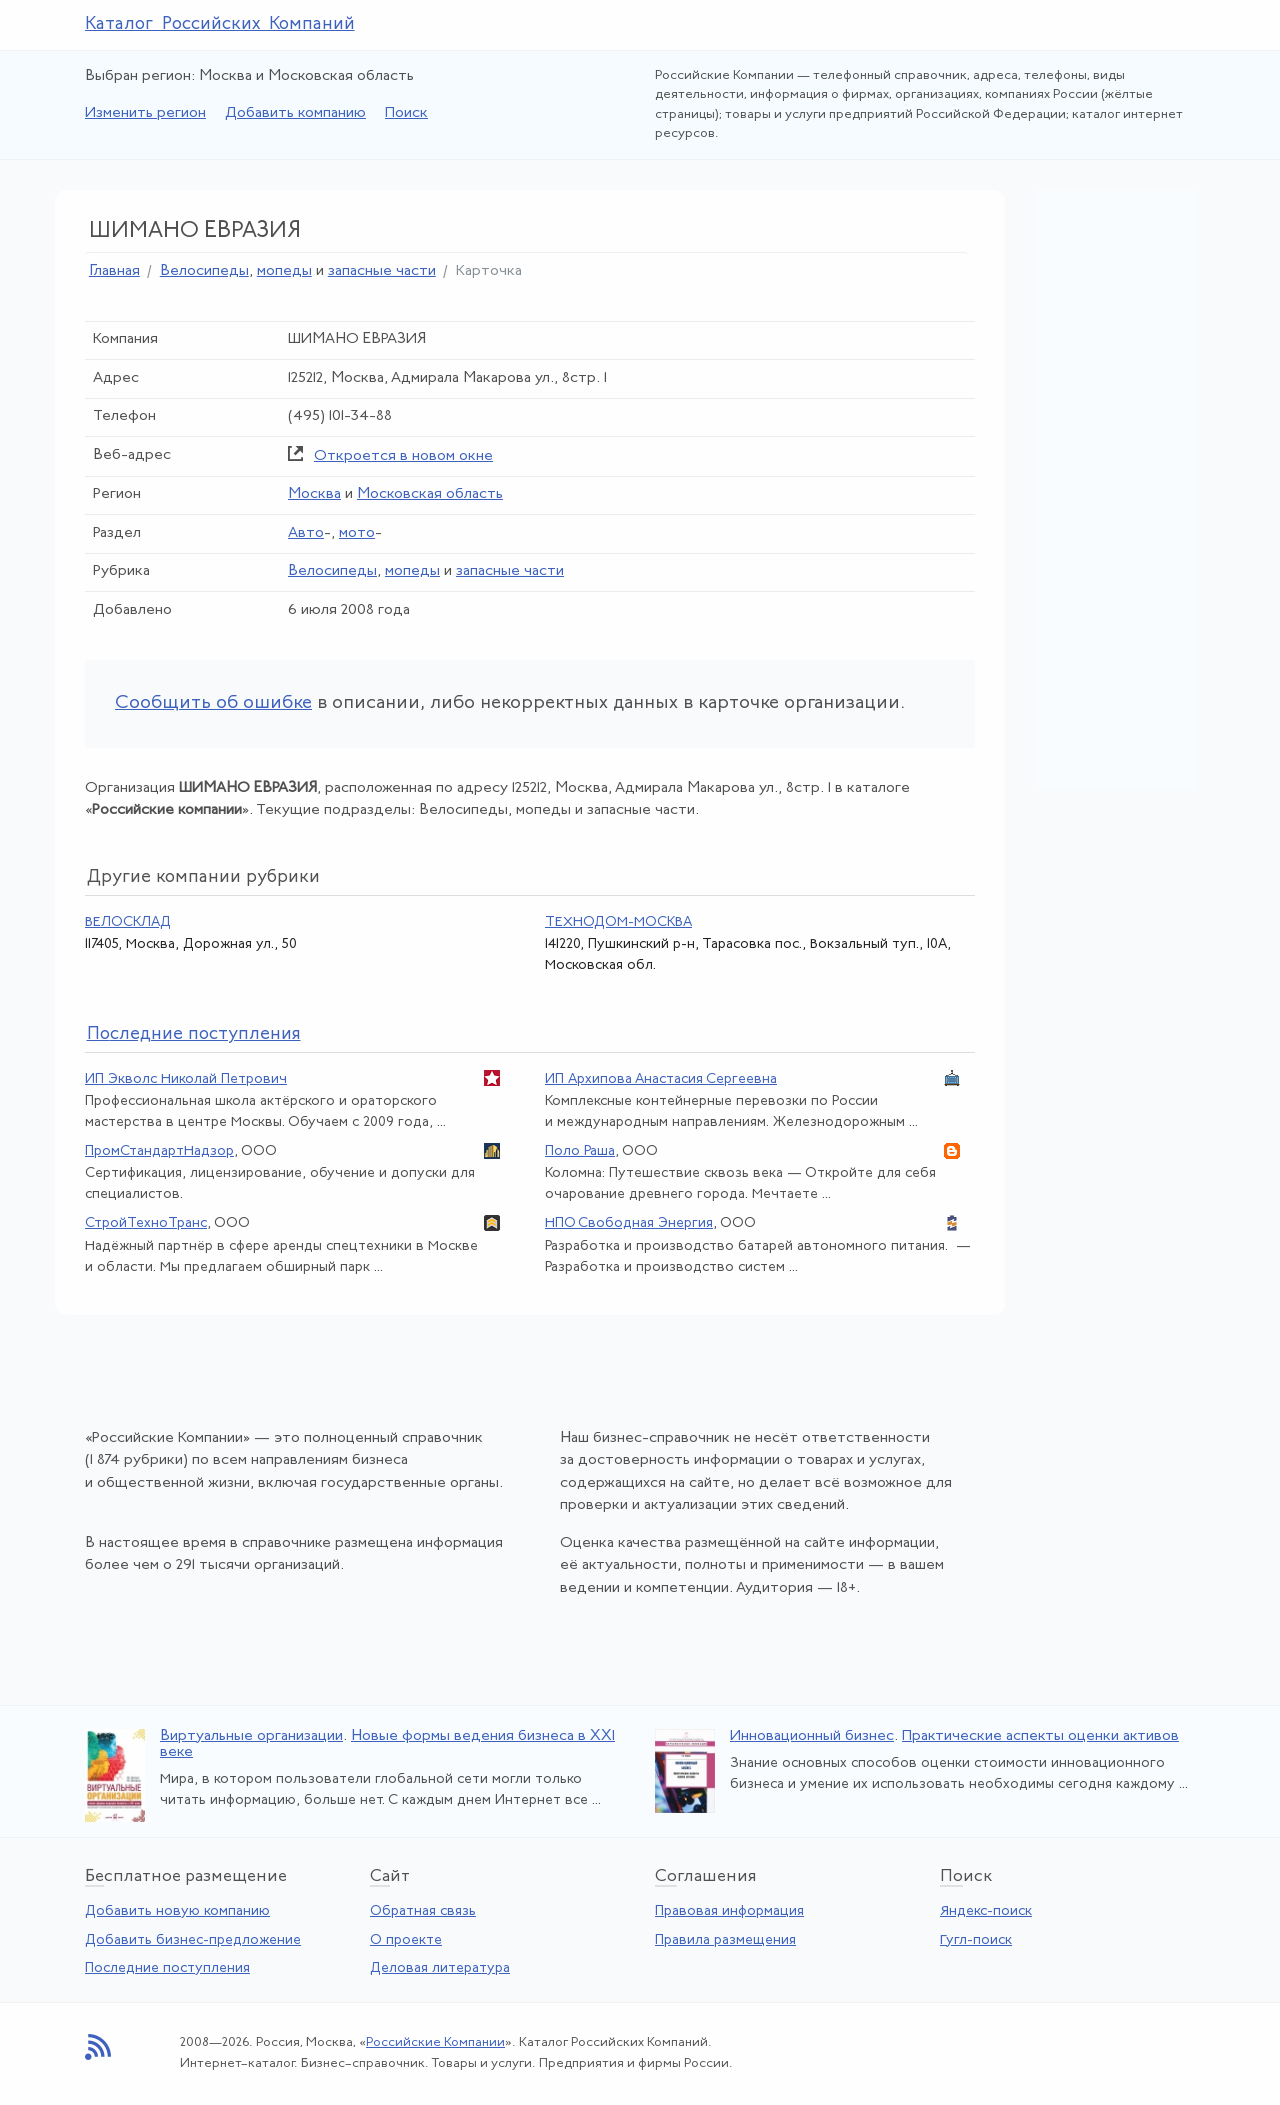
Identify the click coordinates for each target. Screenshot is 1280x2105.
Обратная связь (423, 1911)
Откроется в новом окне (403, 456)
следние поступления (194, 1034)
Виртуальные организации (251, 1736)
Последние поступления (167, 1968)
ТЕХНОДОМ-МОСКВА (618, 922)
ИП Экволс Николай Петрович (186, 1079)
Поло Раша (580, 1151)
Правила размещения (725, 1940)
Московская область (430, 494)
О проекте (406, 1940)
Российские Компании (435, 2042)
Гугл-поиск (976, 1940)
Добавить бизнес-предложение (193, 1940)
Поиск (406, 113)
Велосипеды (204, 271)
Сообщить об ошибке (213, 703)
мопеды (284, 271)
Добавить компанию (295, 113)
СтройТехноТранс (146, 1223)
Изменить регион (145, 113)
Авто (306, 533)
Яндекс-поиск (986, 1911)
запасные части (382, 271)
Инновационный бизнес (812, 1736)
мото (357, 533)
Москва (314, 494)
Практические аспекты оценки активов (1040, 1736)
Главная (114, 271)
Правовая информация (729, 1911)
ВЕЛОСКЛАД (128, 922)
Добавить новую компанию (177, 1911)
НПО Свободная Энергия (629, 1223)
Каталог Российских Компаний (220, 24)
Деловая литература (440, 1968)
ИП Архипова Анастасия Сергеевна (661, 1079)
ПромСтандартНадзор (159, 1151)
